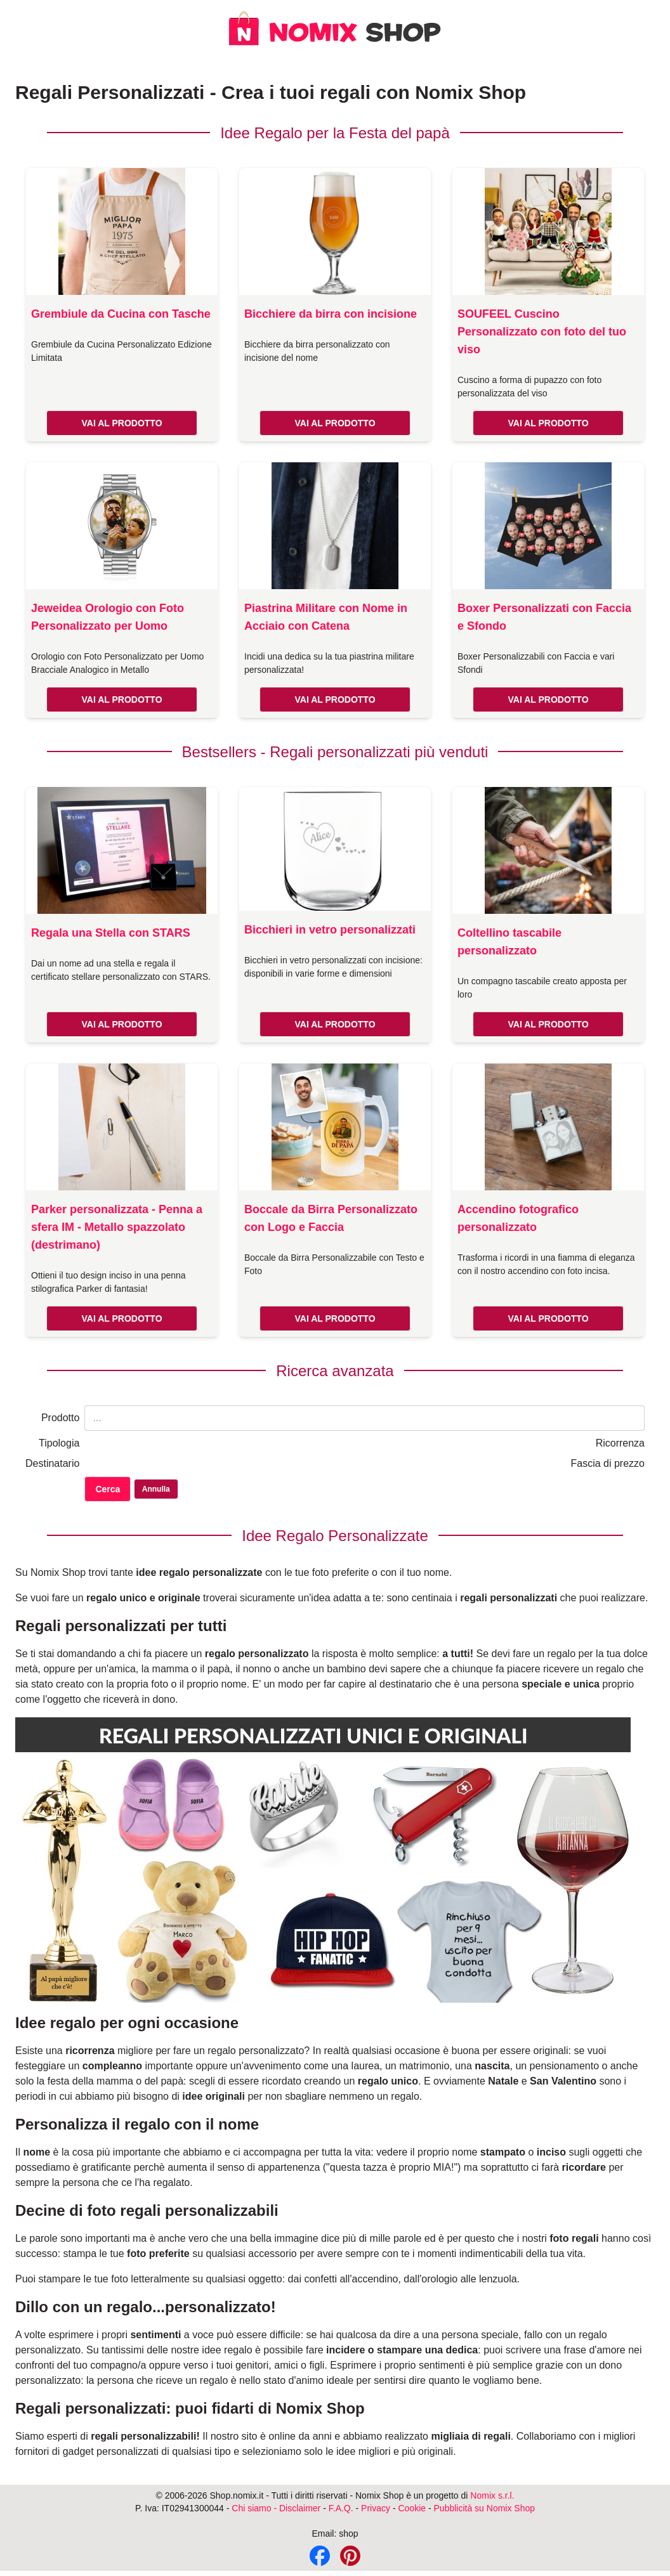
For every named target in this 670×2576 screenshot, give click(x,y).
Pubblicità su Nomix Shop (484, 2508)
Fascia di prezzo (608, 1463)
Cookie (412, 2508)
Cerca (107, 1489)
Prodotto (60, 1417)
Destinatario (52, 1463)
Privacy (375, 2508)
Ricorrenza (620, 1443)
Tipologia (59, 1443)
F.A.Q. (341, 2508)
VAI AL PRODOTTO (121, 423)
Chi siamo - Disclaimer (276, 2508)
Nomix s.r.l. (492, 2495)
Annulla (156, 1489)
